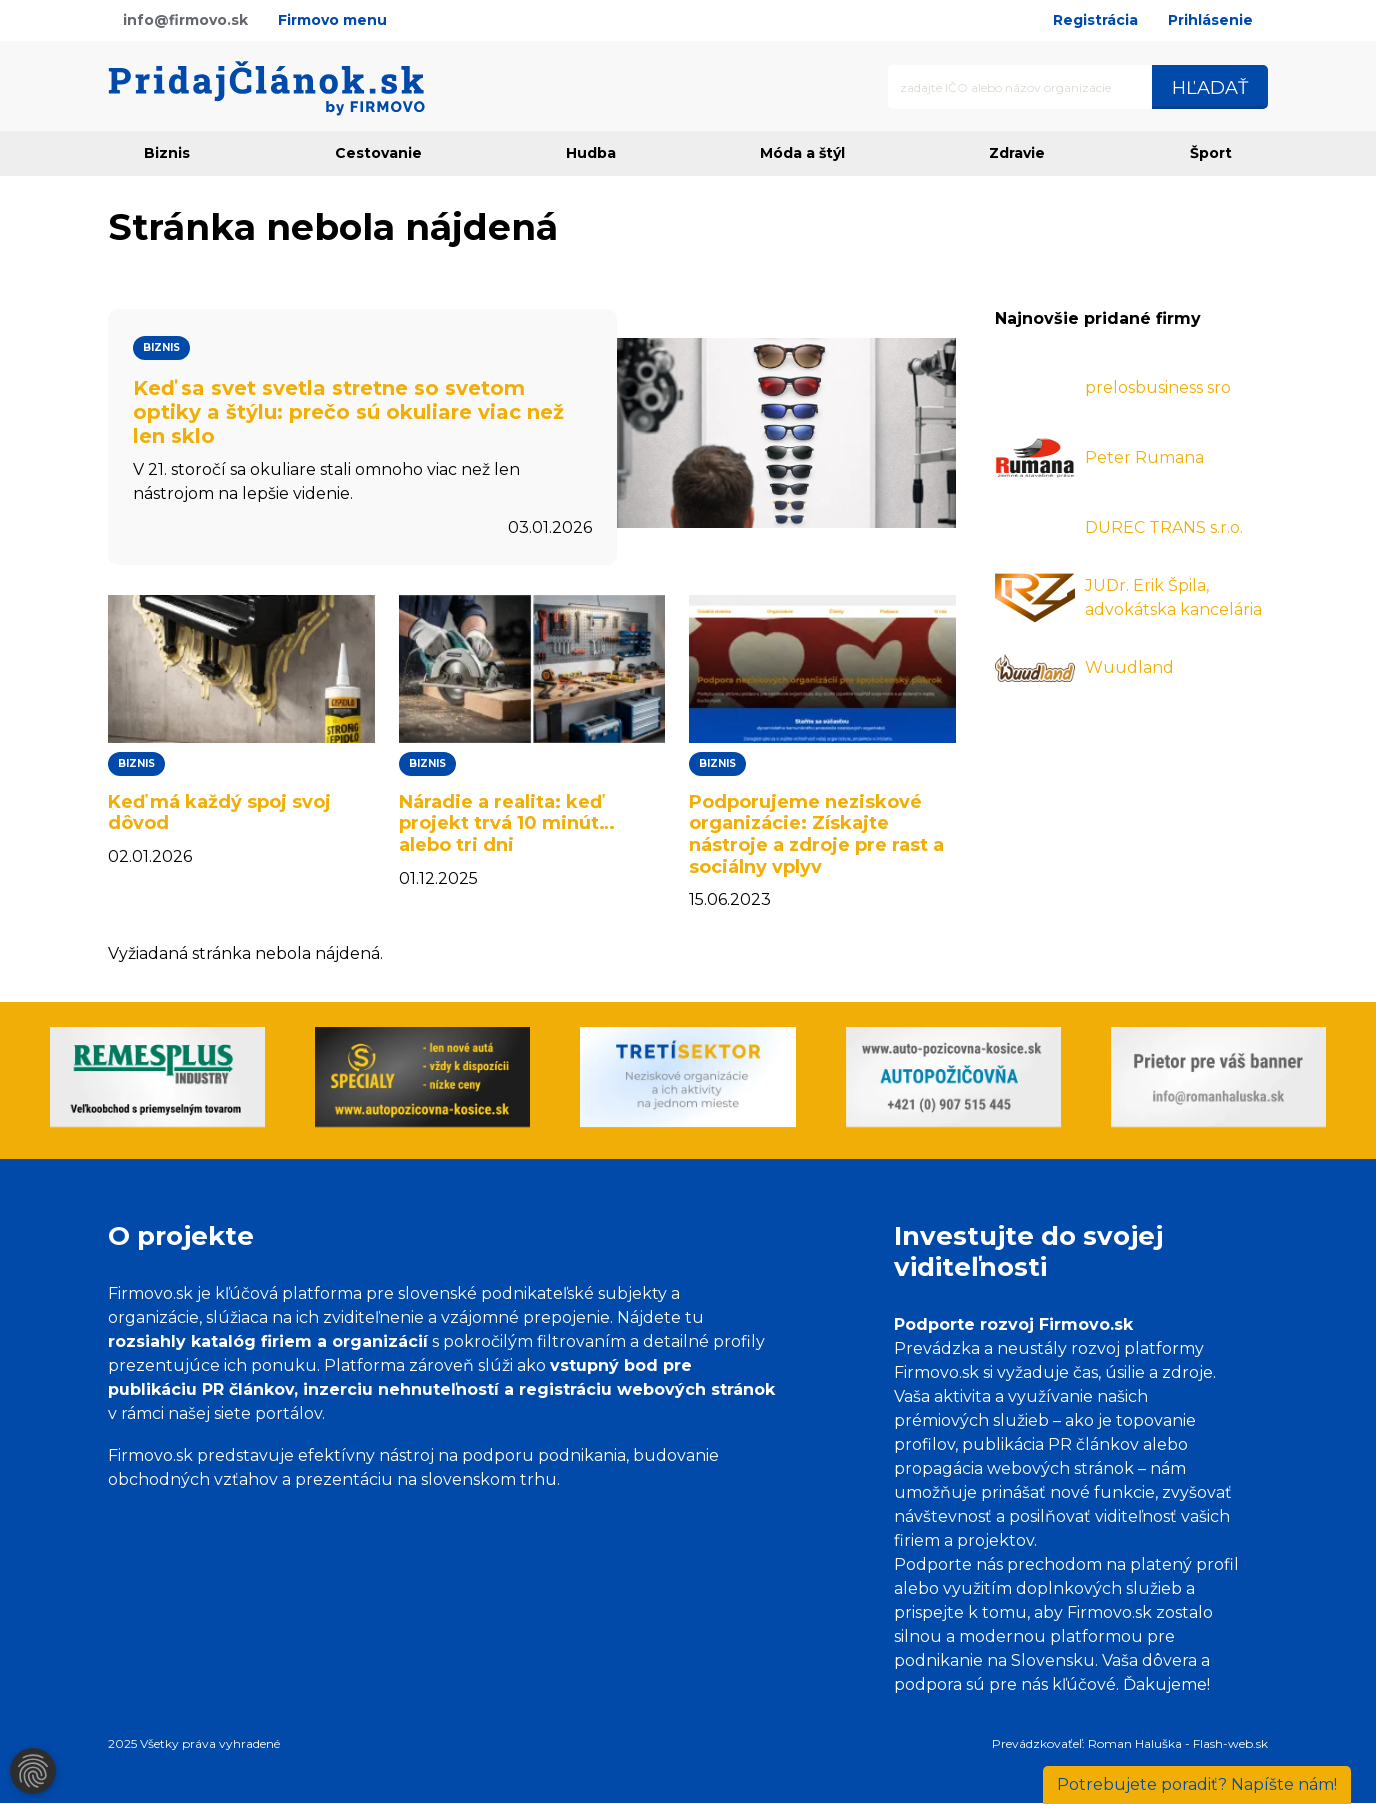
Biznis (167, 153)
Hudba (591, 153)
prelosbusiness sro (1158, 387)
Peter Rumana (1144, 457)
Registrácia (1095, 20)
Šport (1211, 153)
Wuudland (1129, 667)
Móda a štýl (802, 153)
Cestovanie (378, 153)
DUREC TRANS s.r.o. (1164, 527)
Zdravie (1017, 153)
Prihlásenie (1210, 20)
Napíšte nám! (1197, 1784)
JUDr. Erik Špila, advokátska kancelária (1173, 597)
